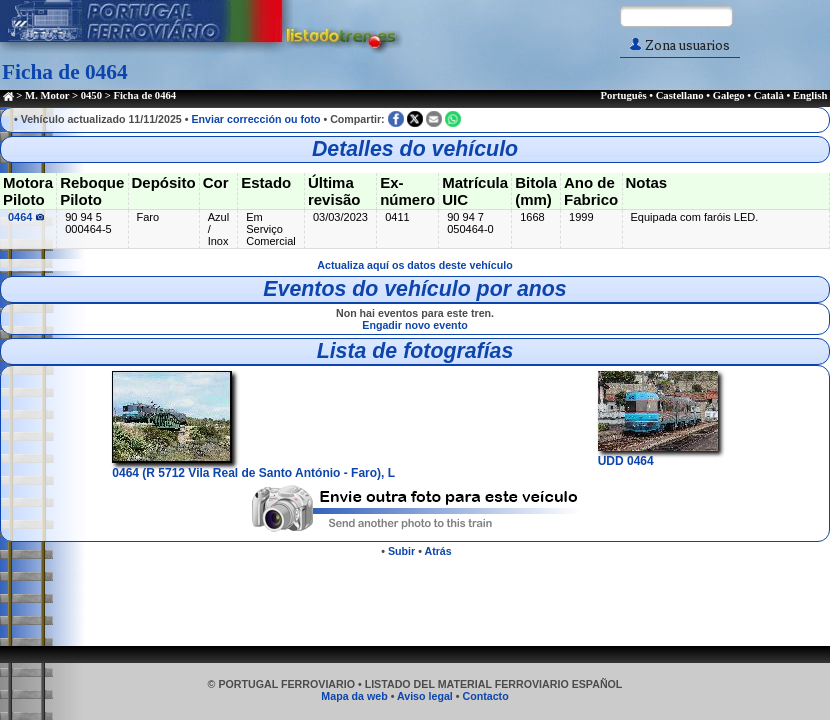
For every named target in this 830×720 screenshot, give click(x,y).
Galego (729, 95)
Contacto (485, 696)
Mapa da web (354, 696)
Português (623, 95)
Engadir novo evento (414, 325)
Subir (401, 551)
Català (769, 95)
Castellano (680, 95)
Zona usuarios (680, 45)
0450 (91, 95)
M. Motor (47, 95)
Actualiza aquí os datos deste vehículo (414, 265)
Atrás (437, 551)
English (810, 95)
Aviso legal (425, 696)
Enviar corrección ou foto (255, 119)
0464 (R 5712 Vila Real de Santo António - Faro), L (253, 466)
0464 (26, 217)
